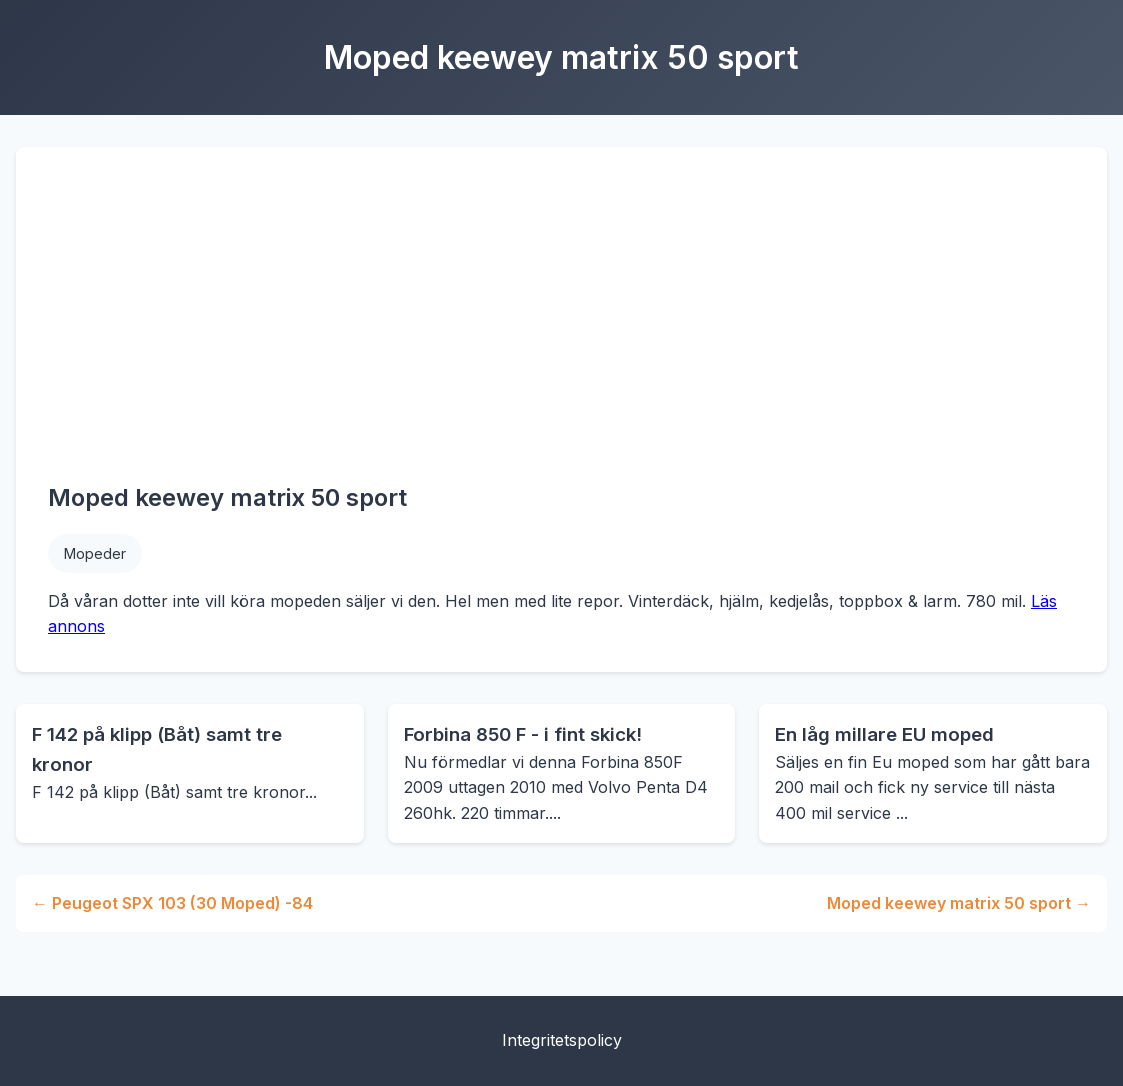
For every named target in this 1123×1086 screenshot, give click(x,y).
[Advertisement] (561, 329)
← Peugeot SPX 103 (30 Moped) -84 (172, 903)
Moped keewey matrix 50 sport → (959, 903)
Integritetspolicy (562, 1040)
